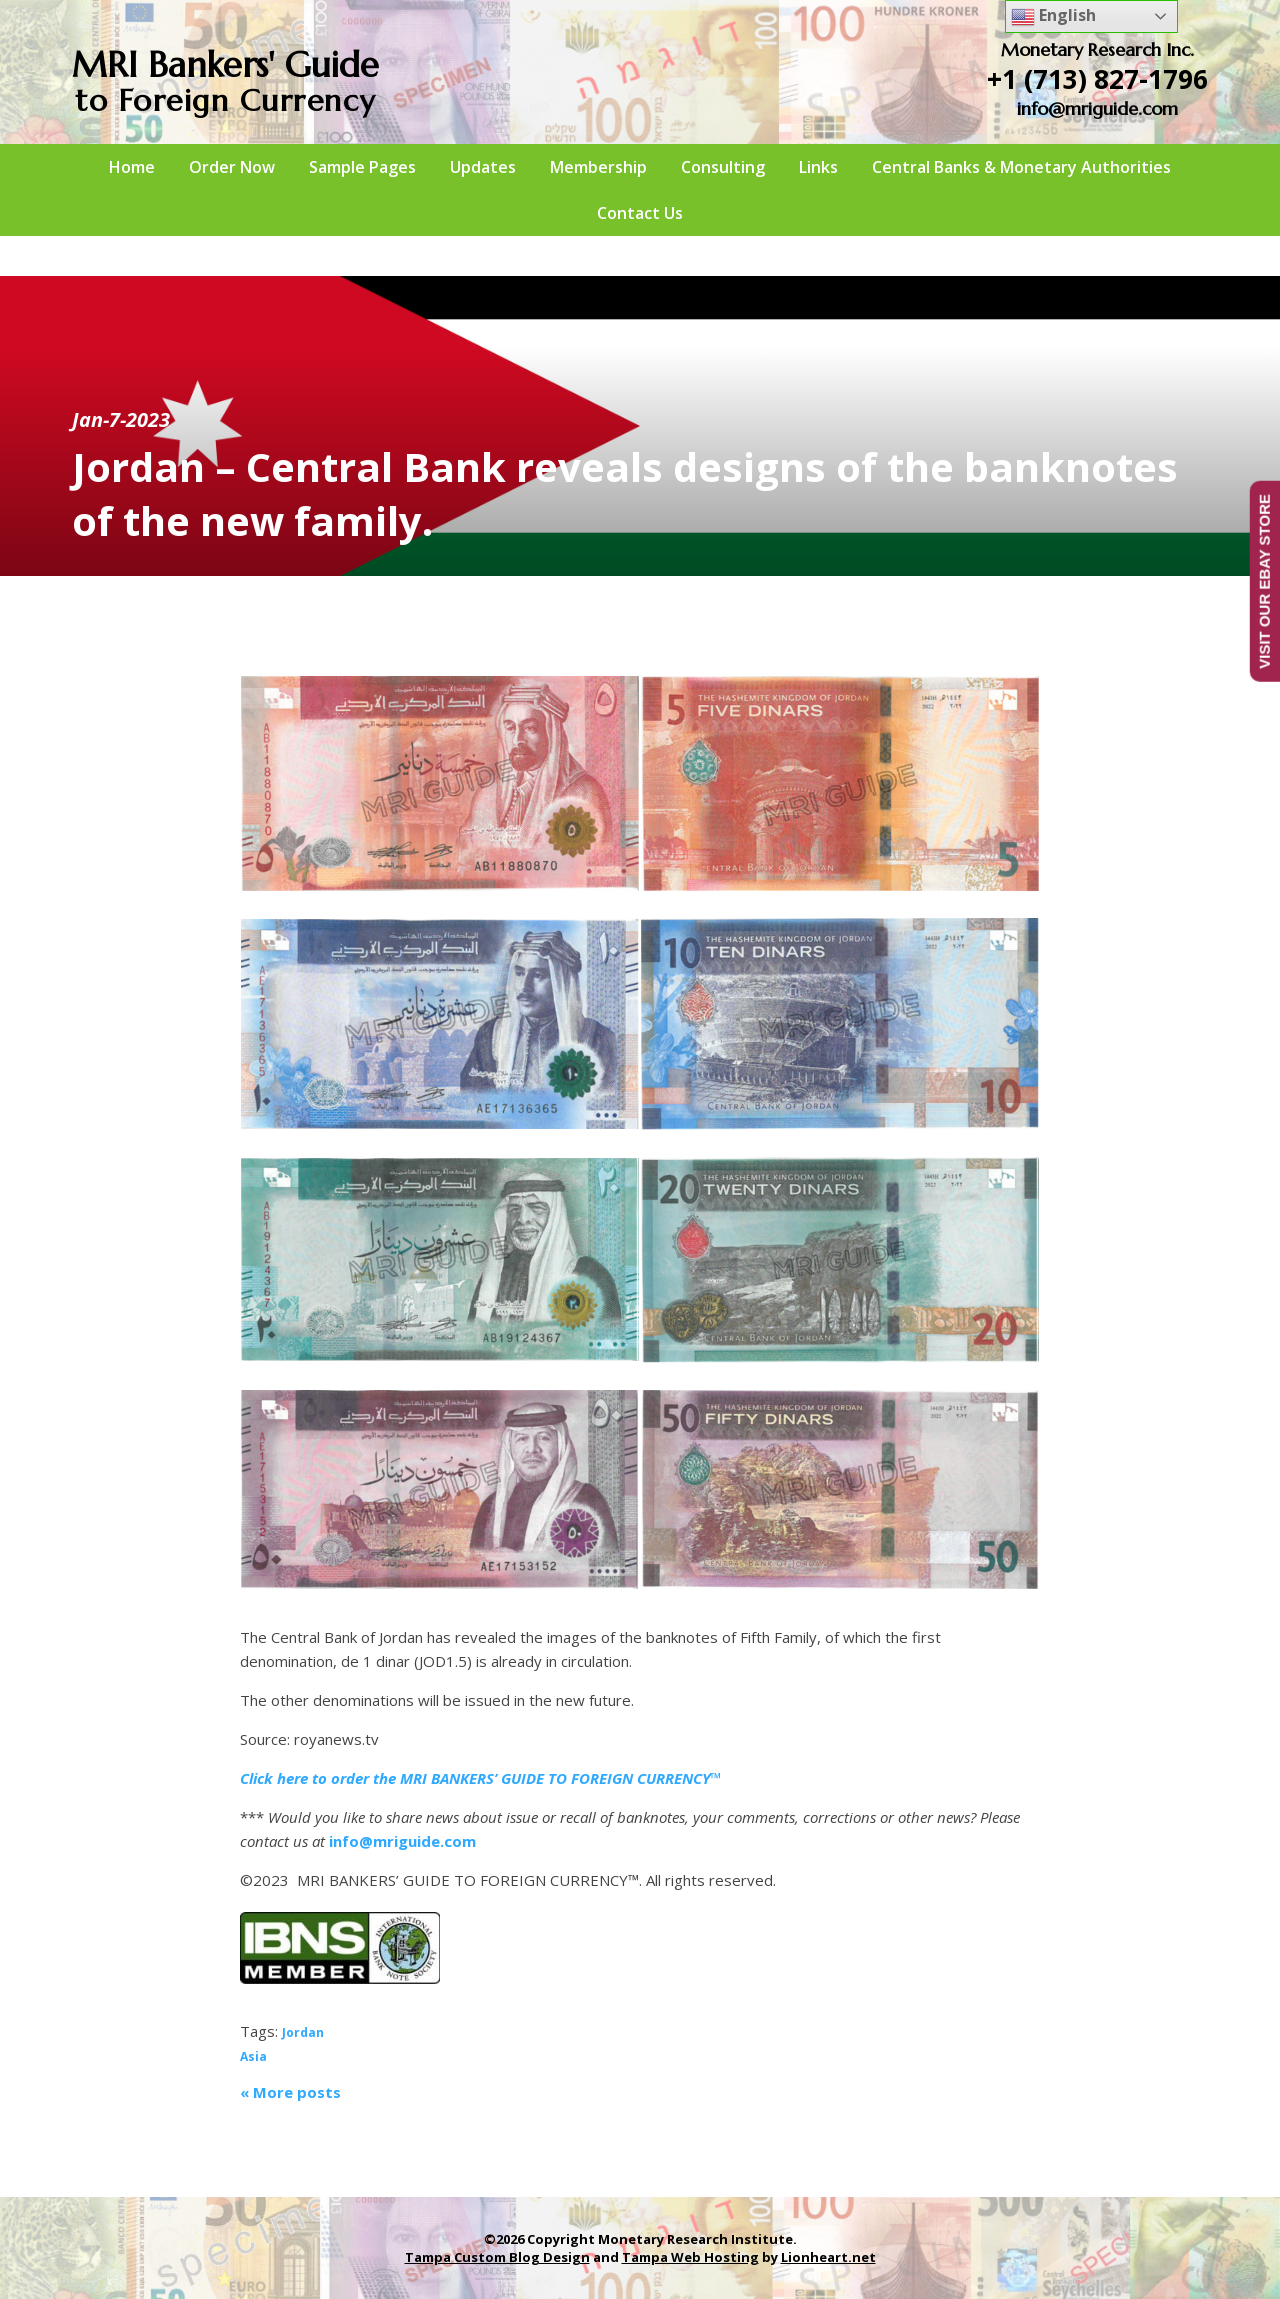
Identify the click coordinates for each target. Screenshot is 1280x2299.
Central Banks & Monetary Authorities (1021, 167)
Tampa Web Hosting (690, 2257)
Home (132, 167)
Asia (253, 2056)
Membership (598, 167)
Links (818, 167)
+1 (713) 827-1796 (1097, 79)
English (1053, 16)
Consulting (723, 167)
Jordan (303, 2032)
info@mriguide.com (1097, 108)
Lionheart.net (828, 2257)
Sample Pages (362, 167)
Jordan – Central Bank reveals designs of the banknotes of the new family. (625, 493)
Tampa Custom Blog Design (497, 2257)
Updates (483, 167)
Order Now (232, 167)
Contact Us (640, 213)
